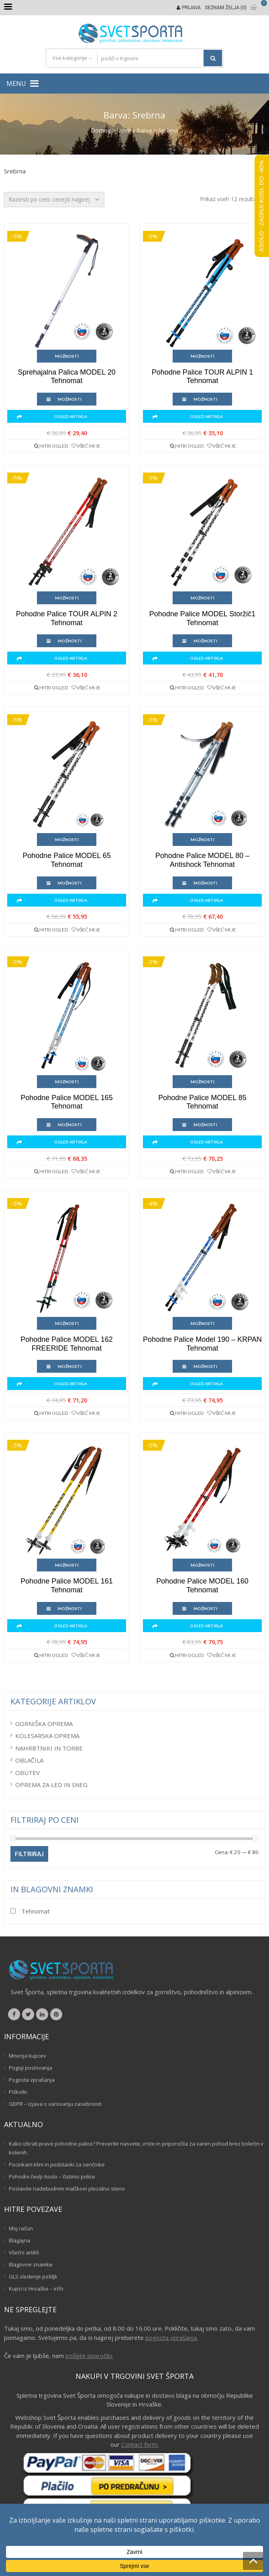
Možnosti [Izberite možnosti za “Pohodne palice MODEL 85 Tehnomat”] (202, 1081)
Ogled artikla (70, 416)
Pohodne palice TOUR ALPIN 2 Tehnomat (66, 618)
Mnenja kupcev (27, 2055)
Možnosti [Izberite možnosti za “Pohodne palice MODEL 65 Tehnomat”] (67, 839)
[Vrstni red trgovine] (54, 199)
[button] (16, 83)
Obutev (27, 1773)
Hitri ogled (53, 446)
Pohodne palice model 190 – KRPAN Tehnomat (202, 1343)
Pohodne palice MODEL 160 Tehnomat (202, 1585)
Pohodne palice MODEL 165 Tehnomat (66, 1102)
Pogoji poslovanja (30, 2067)
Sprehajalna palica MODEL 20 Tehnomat (66, 376)
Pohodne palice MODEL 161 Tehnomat (66, 1585)
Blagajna (19, 2240)
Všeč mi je (88, 446)
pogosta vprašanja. (171, 2337)
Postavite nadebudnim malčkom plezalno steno (67, 2188)
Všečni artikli (24, 2252)
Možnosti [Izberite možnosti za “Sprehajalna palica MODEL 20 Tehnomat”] (67, 356)
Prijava (191, 7)
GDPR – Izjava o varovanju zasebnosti (55, 2103)
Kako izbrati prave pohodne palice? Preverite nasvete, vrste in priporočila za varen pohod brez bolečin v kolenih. (136, 2148)
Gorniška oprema (44, 1724)
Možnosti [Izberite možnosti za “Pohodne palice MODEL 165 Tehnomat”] (67, 1081)
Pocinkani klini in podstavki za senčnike (57, 2164)
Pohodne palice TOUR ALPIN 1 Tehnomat (202, 376)
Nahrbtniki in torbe (49, 1748)
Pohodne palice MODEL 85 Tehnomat (202, 1102)
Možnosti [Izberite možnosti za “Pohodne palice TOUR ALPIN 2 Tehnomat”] (67, 597)
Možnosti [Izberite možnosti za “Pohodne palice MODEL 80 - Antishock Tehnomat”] (202, 839)
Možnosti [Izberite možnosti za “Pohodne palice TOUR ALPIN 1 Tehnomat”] (202, 356)
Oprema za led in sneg (51, 1785)
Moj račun (21, 2228)
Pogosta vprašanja (32, 2079)
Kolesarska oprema (47, 1736)
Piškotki (18, 2091)
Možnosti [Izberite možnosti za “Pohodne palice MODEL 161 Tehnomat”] (67, 1565)
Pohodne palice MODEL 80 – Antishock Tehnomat (202, 860)
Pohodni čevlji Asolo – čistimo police (52, 2176)
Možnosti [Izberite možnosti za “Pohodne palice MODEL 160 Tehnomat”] (202, 1565)
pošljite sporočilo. (89, 2356)
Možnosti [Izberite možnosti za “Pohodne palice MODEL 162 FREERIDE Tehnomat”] (67, 1323)
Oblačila (29, 1760)
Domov (100, 130)
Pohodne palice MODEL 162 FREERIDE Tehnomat (66, 1343)
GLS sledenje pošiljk (33, 2276)
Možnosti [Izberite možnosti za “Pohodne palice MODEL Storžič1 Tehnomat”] (202, 597)
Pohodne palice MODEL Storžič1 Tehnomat (202, 618)
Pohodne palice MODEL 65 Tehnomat (66, 860)
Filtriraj (29, 1853)
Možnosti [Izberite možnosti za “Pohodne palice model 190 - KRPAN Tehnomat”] (202, 1323)
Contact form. (140, 2444)
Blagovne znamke (31, 2264)
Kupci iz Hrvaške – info (36, 2288)
